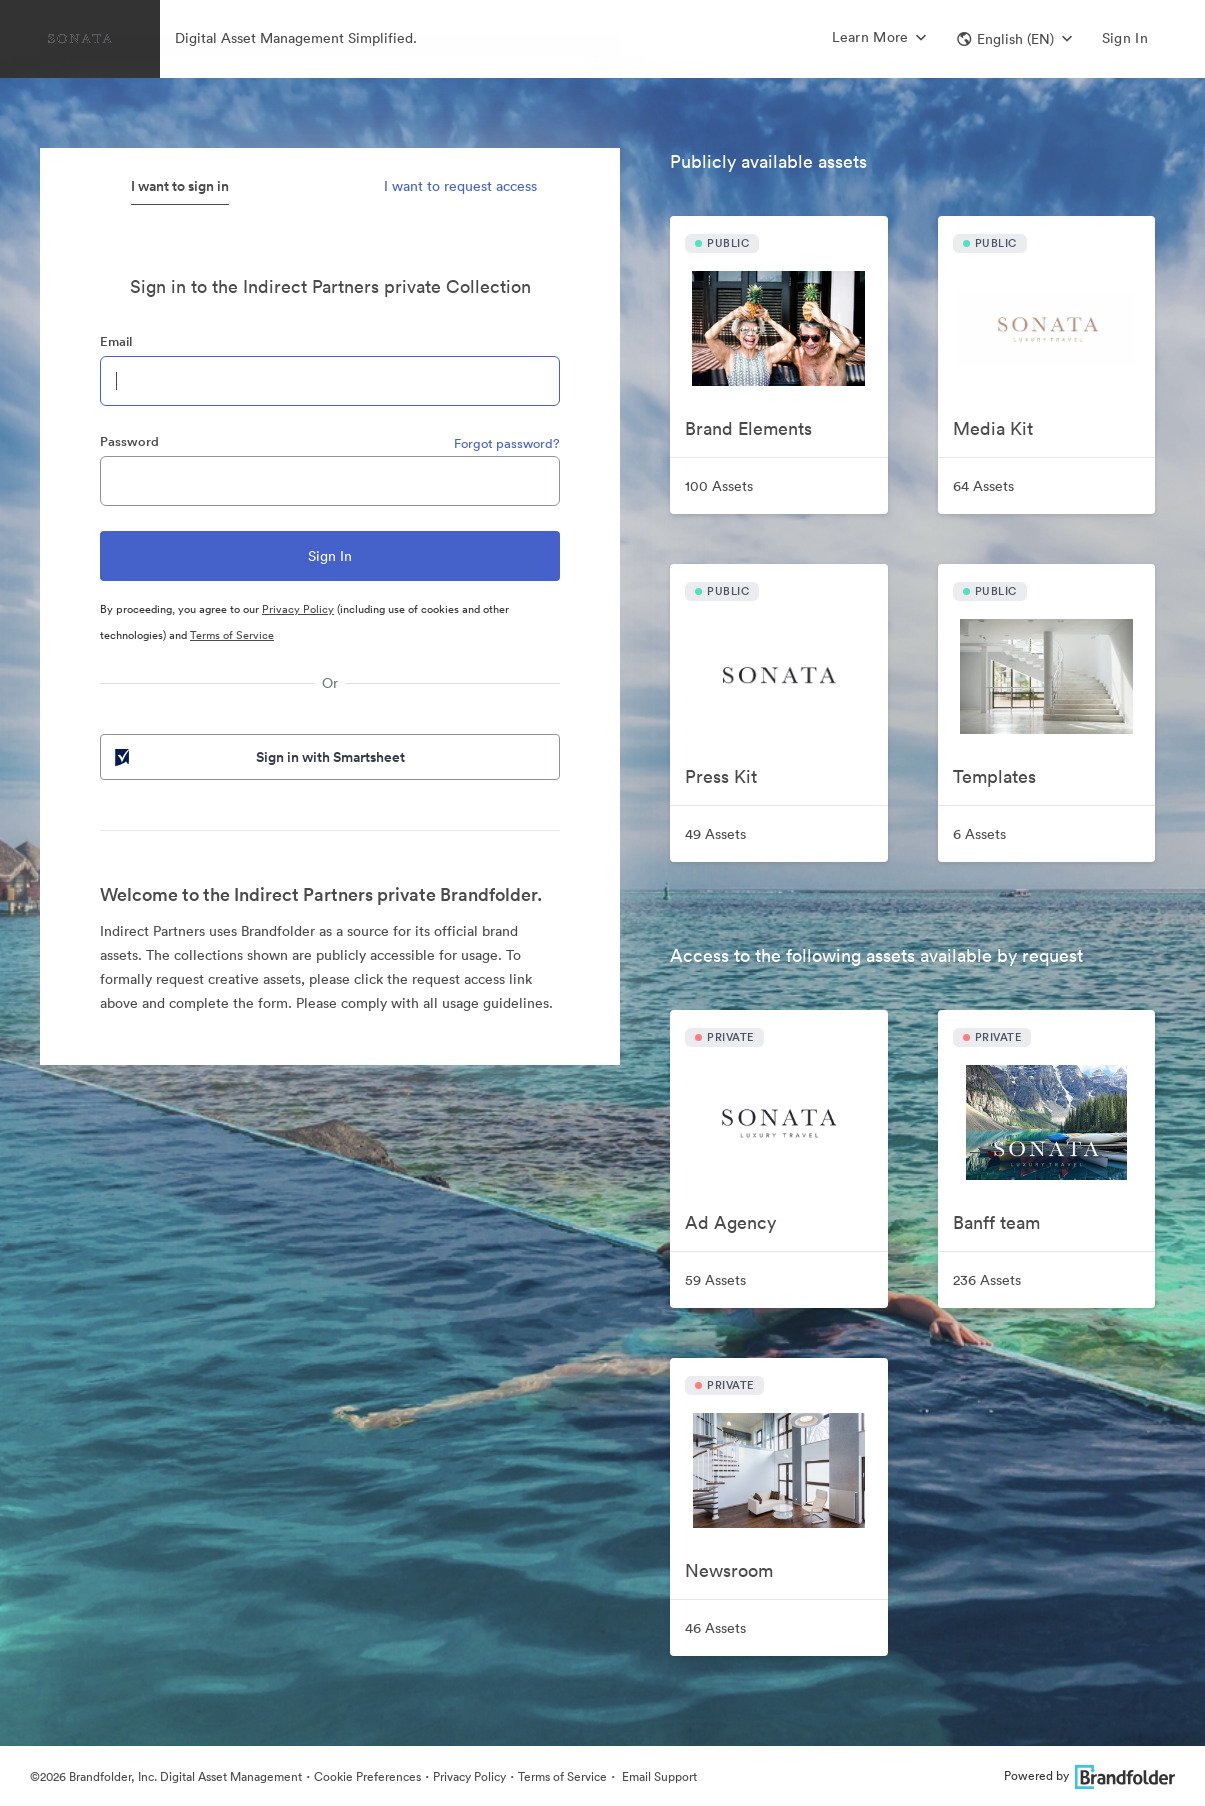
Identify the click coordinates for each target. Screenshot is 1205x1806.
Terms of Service (232, 635)
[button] (1014, 39)
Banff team (996, 1222)
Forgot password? (507, 443)
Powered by (1089, 1775)
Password (129, 441)
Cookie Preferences (367, 1776)
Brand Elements (748, 428)
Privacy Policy (298, 609)
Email (116, 341)
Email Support (658, 1776)
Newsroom (729, 1570)
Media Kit (993, 428)
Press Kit (721, 776)
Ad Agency (730, 1222)
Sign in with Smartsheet (258, 757)
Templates (994, 776)
